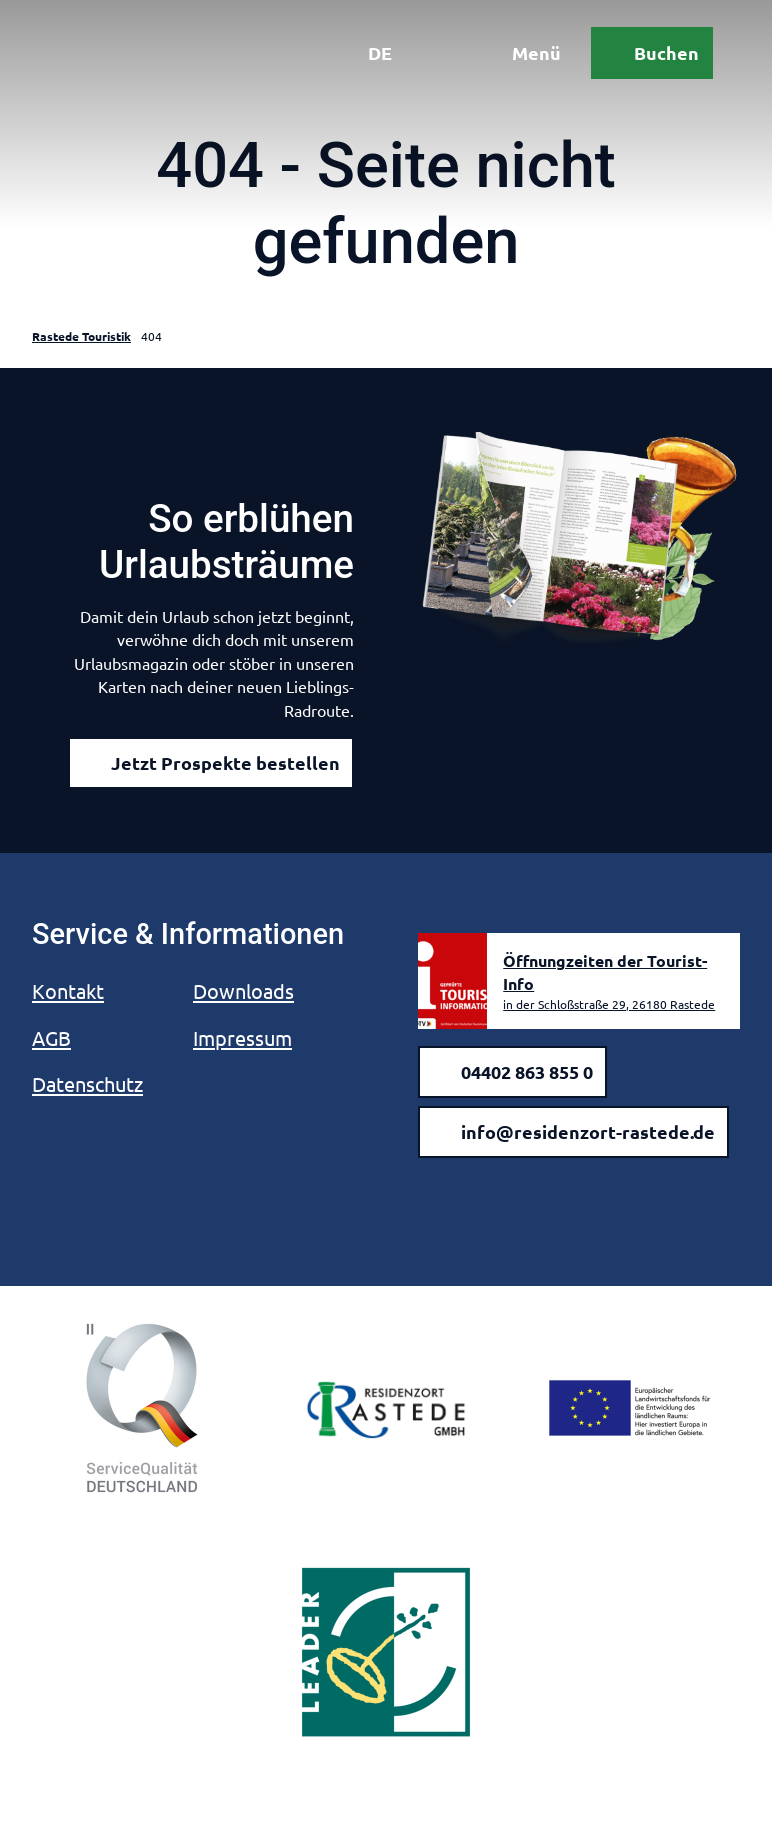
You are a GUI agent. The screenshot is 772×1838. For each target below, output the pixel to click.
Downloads (243, 990)
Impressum (242, 1037)
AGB (51, 1037)
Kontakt (68, 990)
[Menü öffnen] (517, 58)
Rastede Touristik (81, 336)
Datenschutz (87, 1083)
